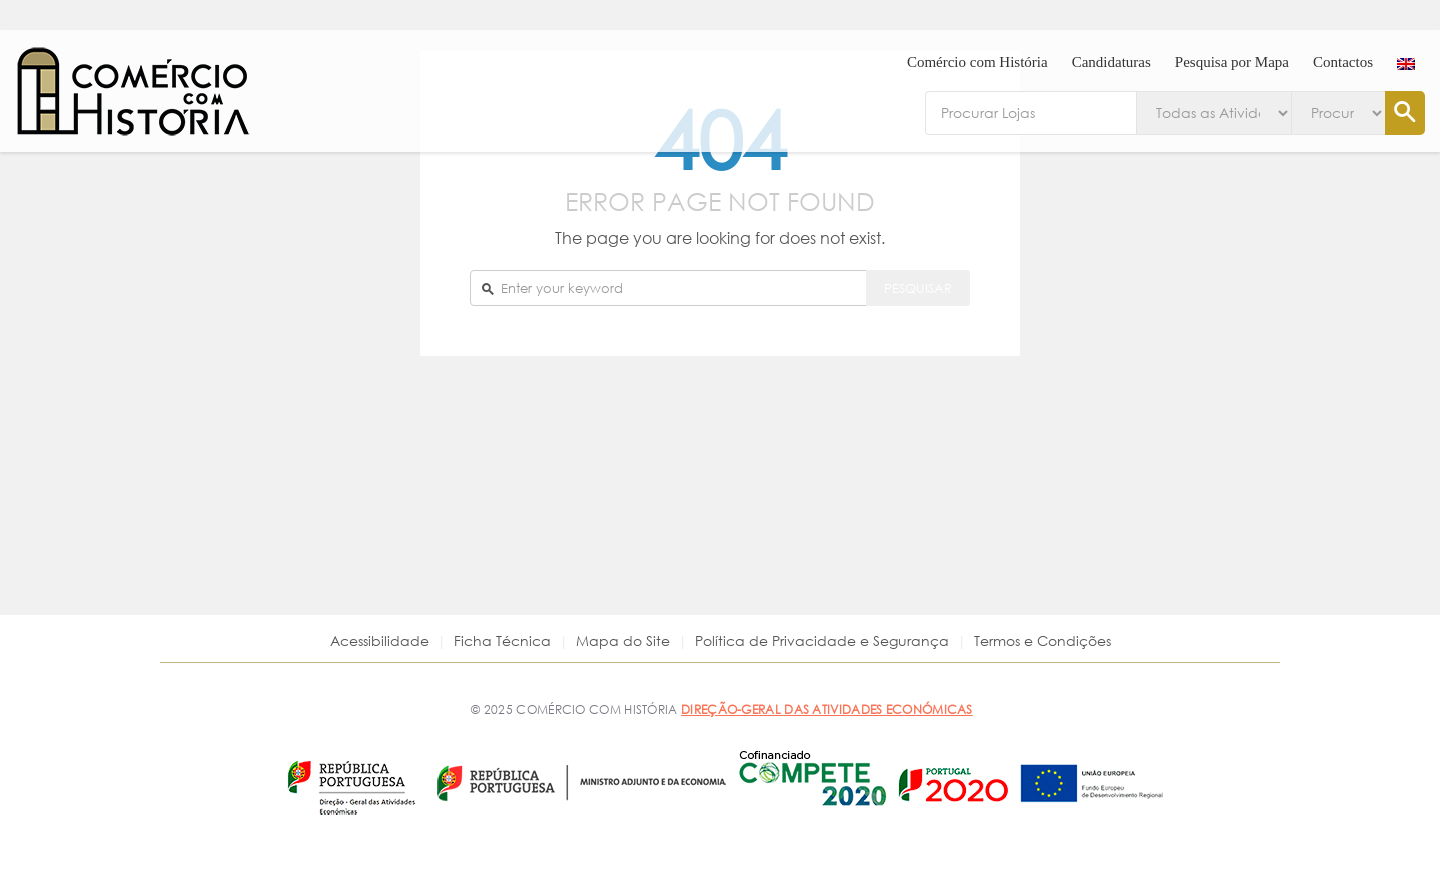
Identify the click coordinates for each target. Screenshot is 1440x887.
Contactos (1343, 62)
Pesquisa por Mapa (1232, 62)
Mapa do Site (623, 641)
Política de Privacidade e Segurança (822, 641)
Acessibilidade (379, 641)
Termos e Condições (1042, 641)
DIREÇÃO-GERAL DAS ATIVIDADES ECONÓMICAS (827, 709)
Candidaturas (1111, 62)
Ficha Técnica (502, 641)
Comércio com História (977, 62)
